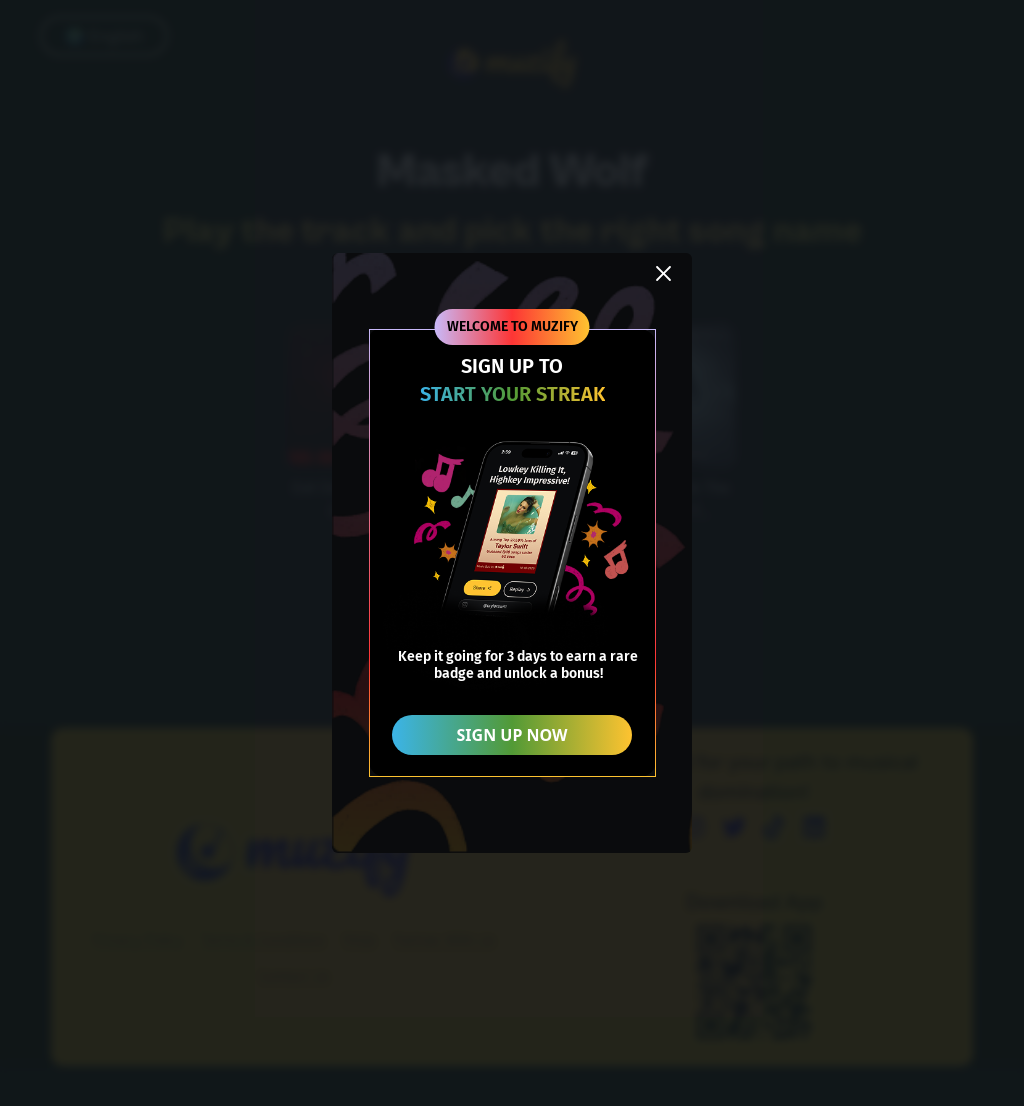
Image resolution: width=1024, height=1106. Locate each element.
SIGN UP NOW (512, 735)
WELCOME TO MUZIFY (512, 326)
